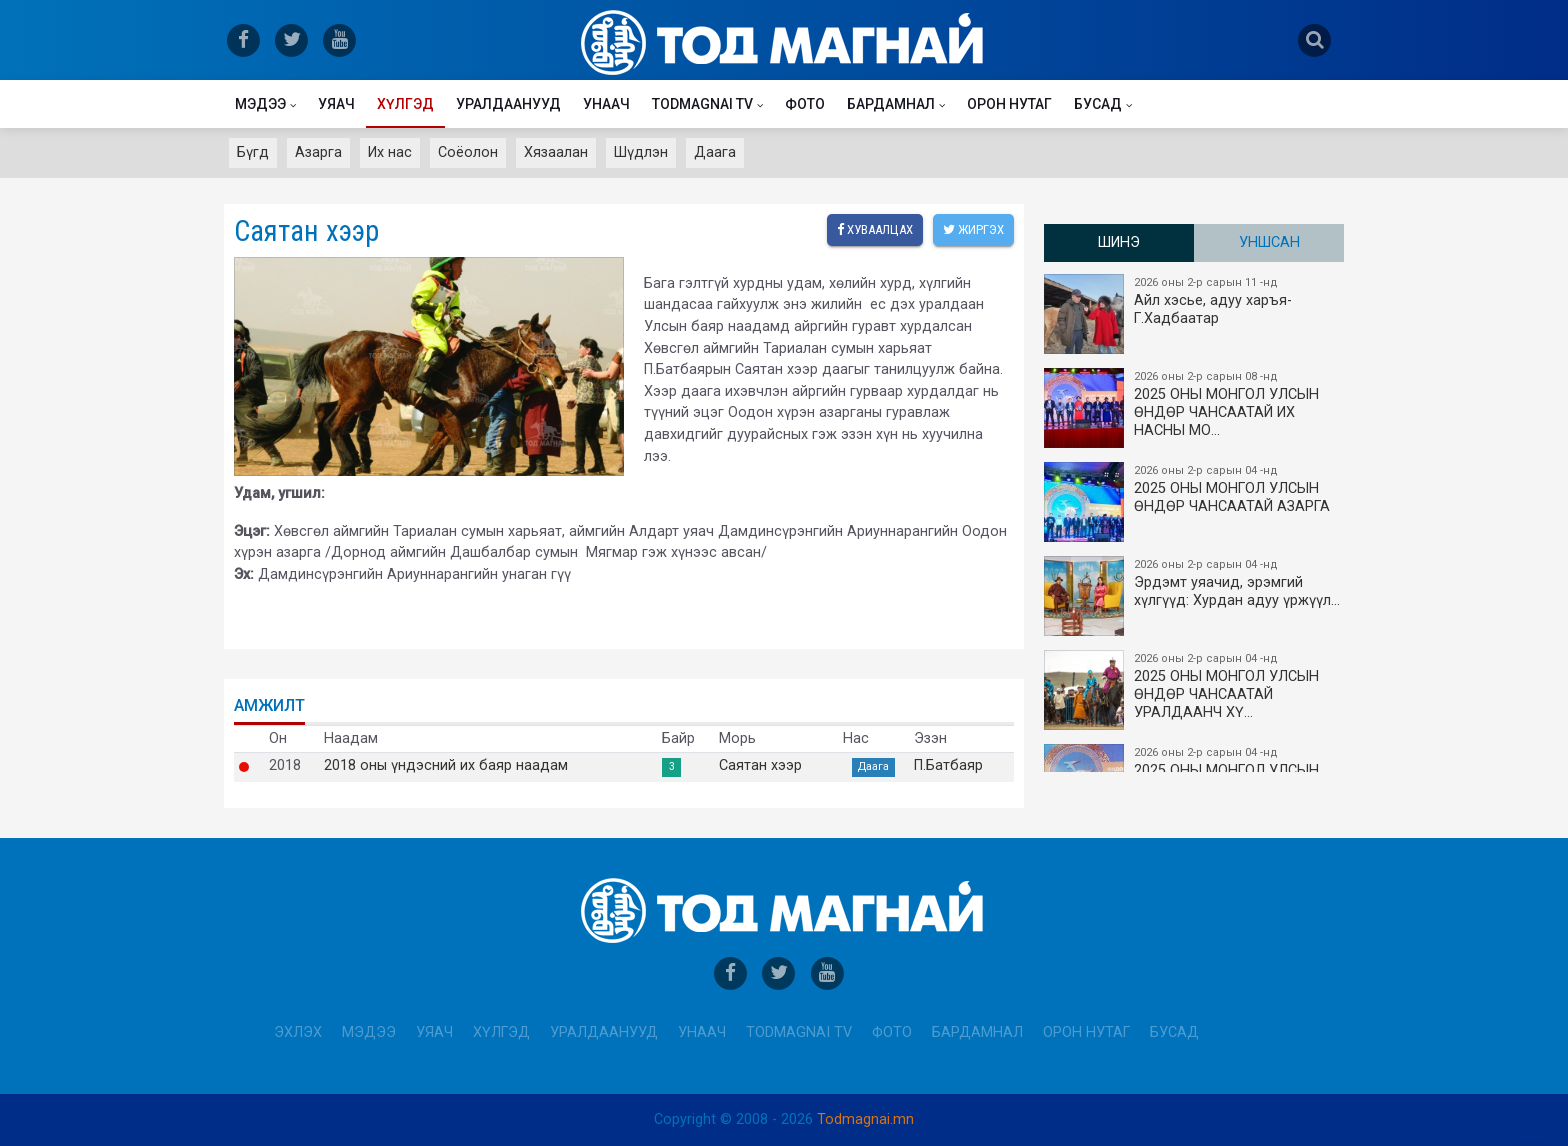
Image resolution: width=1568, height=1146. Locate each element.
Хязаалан (556, 152)
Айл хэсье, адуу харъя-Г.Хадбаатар (1195, 314)
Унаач (606, 104)
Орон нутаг (1009, 104)
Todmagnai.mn (865, 1119)
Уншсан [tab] (1269, 242)
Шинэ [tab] (1119, 242)
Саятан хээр (760, 766)
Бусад (1098, 104)
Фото (805, 104)
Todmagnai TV (702, 104)
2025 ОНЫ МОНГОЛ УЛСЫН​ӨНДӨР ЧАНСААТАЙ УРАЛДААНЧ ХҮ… (1195, 690)
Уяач (336, 104)
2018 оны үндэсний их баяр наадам (446, 766)
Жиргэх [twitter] (973, 229)
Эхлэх (298, 1032)
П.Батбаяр (948, 766)
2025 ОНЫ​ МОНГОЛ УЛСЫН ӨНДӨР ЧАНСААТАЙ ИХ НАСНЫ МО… (1195, 408)
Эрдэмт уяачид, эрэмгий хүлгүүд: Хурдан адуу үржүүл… (1195, 596)
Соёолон (468, 152)
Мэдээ (260, 104)
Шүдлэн (641, 152)
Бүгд (253, 152)
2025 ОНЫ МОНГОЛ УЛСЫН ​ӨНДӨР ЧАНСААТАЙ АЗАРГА (1195, 502)
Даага (715, 152)
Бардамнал (891, 104)
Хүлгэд (405, 104)
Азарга (318, 152)
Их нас (390, 152)
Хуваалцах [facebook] (875, 229)
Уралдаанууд (508, 104)
